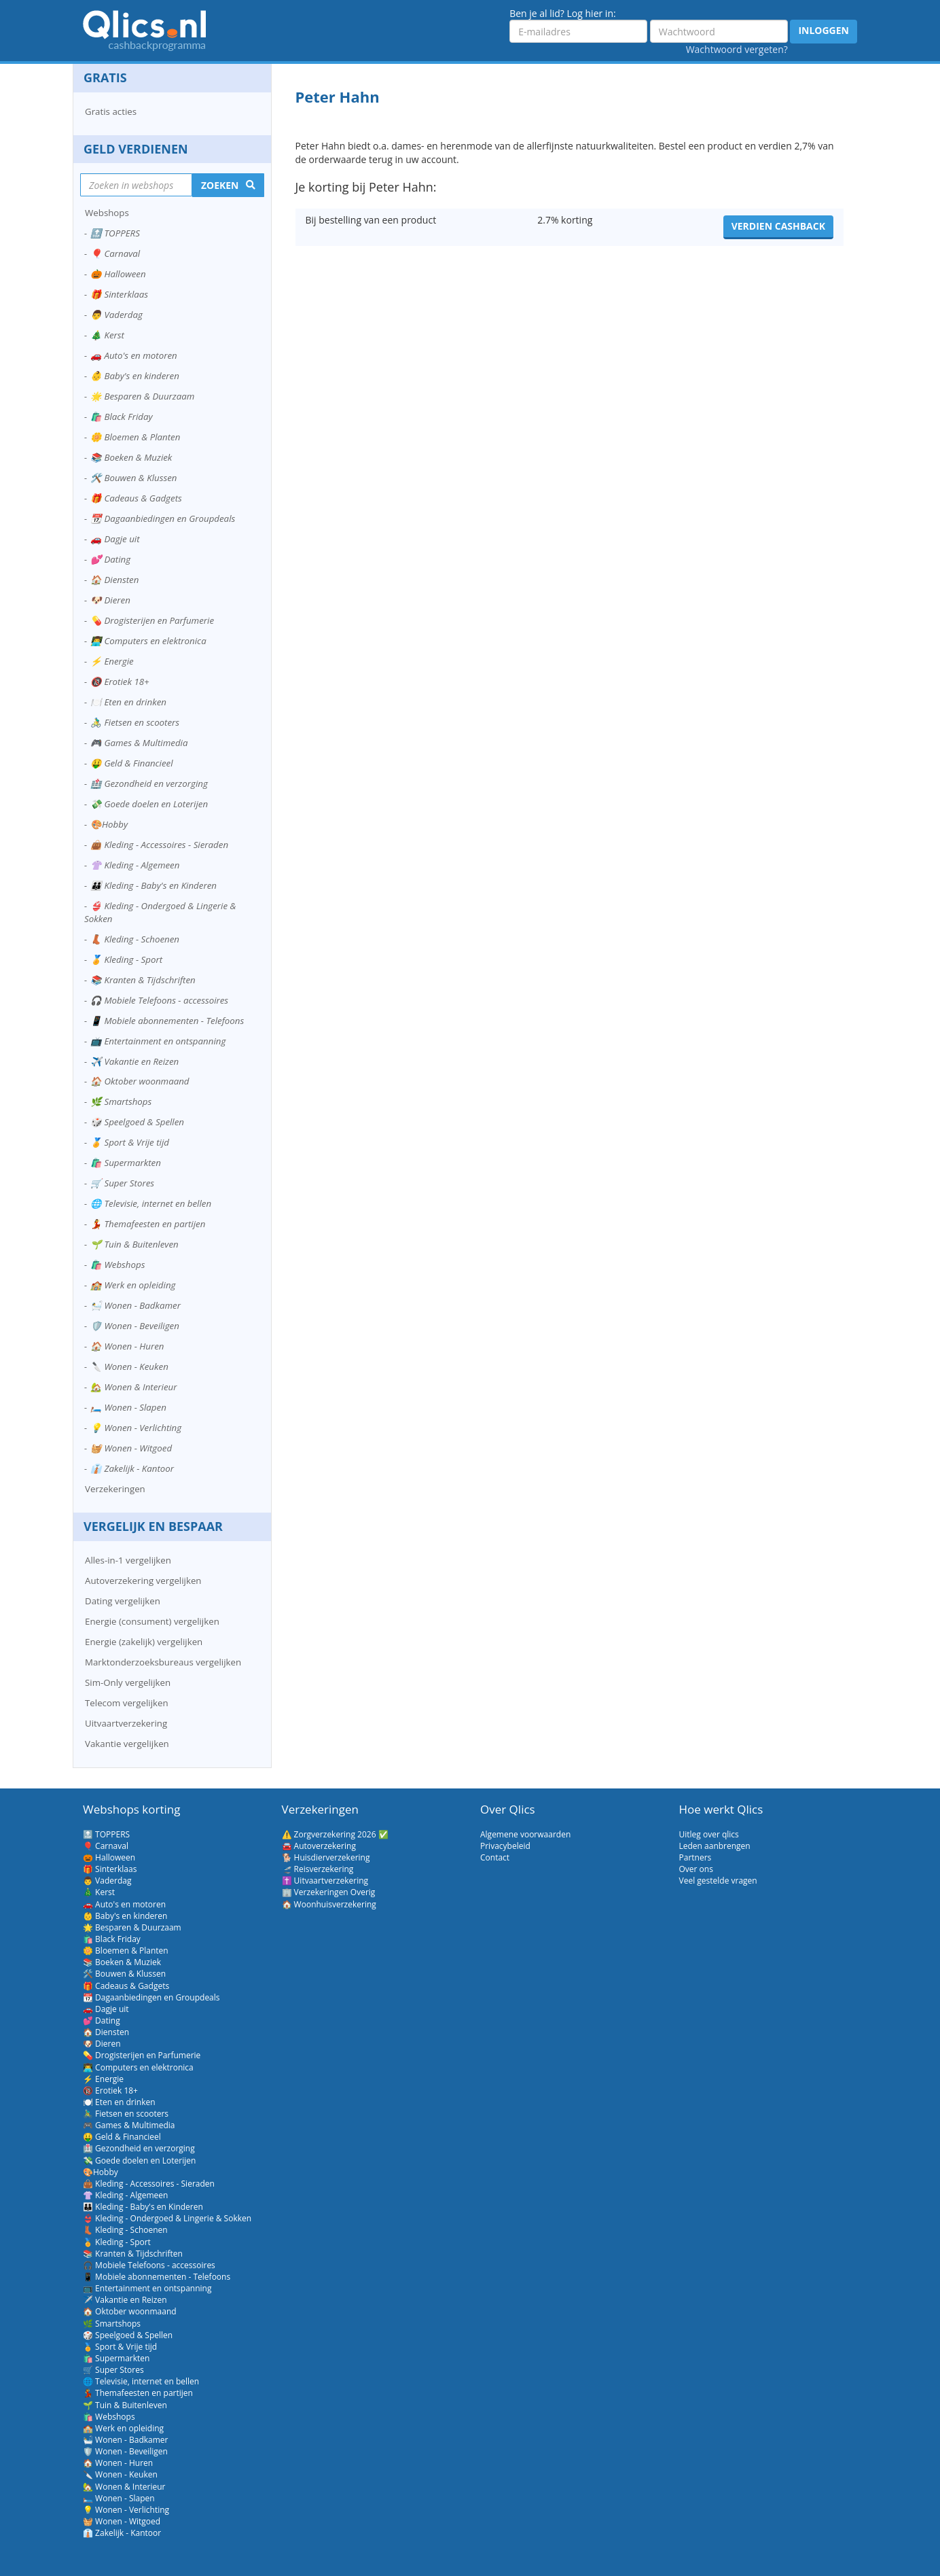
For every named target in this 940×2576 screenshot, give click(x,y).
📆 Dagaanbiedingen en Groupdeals (162, 518)
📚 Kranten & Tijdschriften (143, 980)
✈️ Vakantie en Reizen (134, 1061)
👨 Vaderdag (116, 314)
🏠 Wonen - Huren (127, 1346)
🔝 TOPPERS (115, 233)
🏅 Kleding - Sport (126, 959)
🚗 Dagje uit (115, 539)
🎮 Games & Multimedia (138, 743)
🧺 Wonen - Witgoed (131, 1448)
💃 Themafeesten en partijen (147, 1224)
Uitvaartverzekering (126, 1723)
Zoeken (220, 185)
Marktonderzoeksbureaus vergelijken (163, 1662)
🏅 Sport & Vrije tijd (129, 1142)
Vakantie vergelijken (127, 1743)
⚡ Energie (112, 661)
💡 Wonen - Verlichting (135, 1428)
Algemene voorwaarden (525, 1834)
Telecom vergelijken (126, 1703)
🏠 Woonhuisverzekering (329, 1904)
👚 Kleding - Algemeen (134, 865)
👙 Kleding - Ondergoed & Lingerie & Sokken (160, 912)
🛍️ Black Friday (121, 416)
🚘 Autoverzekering (319, 1846)
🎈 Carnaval (115, 253)
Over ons (696, 1869)
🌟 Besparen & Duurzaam (142, 396)
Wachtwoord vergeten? (737, 49)
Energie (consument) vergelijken (152, 1621)
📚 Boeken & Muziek (131, 457)
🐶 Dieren (110, 600)
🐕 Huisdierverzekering (326, 1857)
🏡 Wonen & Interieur (133, 1387)
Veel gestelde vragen (718, 1880)
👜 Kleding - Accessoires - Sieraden (159, 845)
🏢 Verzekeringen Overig (329, 1892)
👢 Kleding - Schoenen (134, 939)
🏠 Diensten (114, 580)
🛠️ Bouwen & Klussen (133, 478)
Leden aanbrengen (715, 1846)
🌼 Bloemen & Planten (135, 437)
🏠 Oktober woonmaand (139, 1081)
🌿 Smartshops (120, 1101)
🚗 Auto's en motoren (133, 355)
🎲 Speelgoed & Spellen (137, 1122)
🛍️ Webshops (117, 1264)
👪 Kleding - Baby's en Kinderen (153, 885)
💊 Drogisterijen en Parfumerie (152, 620)
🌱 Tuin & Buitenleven (134, 1244)
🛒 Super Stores (122, 1183)
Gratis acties (111, 111)
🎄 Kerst (107, 335)
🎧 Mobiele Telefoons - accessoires (159, 1000)
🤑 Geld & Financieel (131, 763)
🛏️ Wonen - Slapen (128, 1407)
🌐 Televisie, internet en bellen (150, 1203)
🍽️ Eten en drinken (128, 702)
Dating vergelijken (122, 1601)
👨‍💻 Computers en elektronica (148, 641)
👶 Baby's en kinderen (134, 376)
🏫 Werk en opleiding (132, 1285)
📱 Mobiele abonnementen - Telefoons (167, 1020)
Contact (494, 1857)
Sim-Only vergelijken (127, 1682)
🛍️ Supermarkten (125, 1163)
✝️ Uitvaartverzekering (325, 1880)
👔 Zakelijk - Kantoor (132, 1468)
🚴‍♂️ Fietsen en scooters (134, 722)
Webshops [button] (107, 213)
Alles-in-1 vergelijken (128, 1560)
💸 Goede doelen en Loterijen (149, 804)
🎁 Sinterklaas (119, 294)
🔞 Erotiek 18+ (119, 681)
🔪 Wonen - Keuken (129, 1366)
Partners (695, 1857)
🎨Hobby (109, 824)
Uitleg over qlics (709, 1834)
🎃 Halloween (118, 274)
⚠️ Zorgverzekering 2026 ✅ (335, 1834)
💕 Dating (110, 559)
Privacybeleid (505, 1846)
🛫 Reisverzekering (318, 1869)
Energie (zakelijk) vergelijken (143, 1642)
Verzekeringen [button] (115, 1489)
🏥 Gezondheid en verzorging (149, 783)
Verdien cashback (778, 225)
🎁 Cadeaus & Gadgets (136, 498)
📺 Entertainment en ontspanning (157, 1041)
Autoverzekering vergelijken (143, 1580)
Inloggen (823, 30)
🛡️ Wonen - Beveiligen (134, 1326)
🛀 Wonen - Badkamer (135, 1305)
